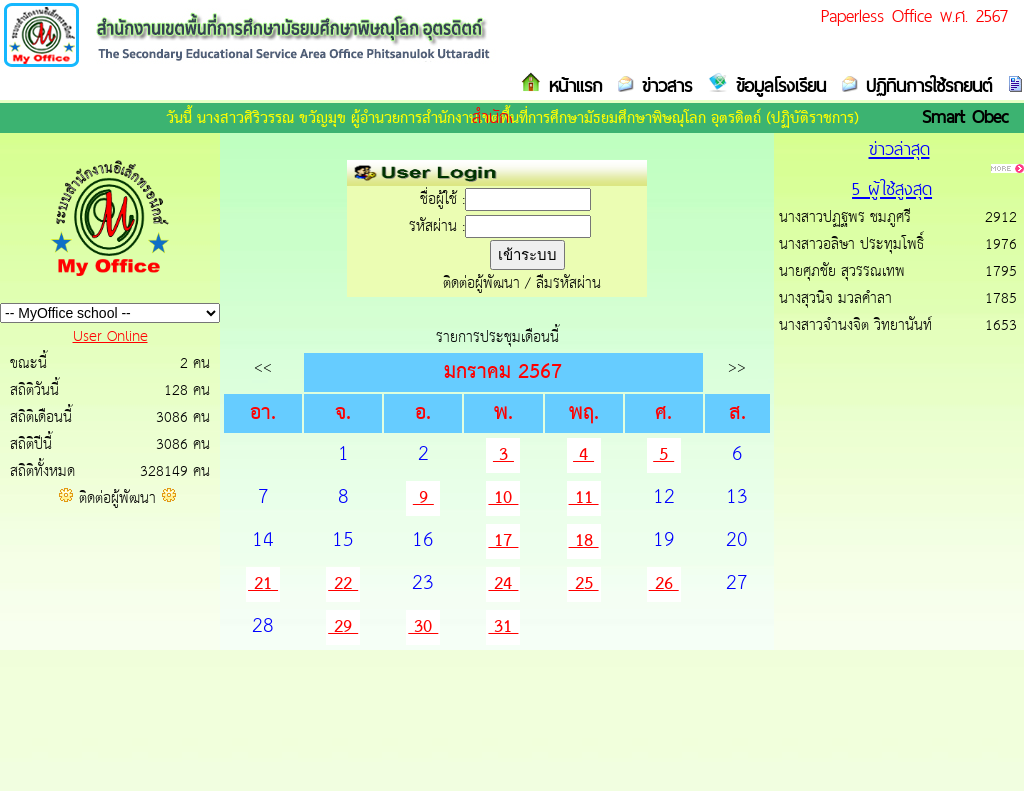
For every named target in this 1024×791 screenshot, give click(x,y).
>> (737, 367)
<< (263, 367)
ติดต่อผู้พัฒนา (117, 498)
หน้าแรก (571, 85)
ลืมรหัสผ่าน (568, 283)
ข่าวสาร (663, 85)
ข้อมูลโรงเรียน (777, 85)
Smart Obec (965, 116)
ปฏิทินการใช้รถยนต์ (925, 85)
